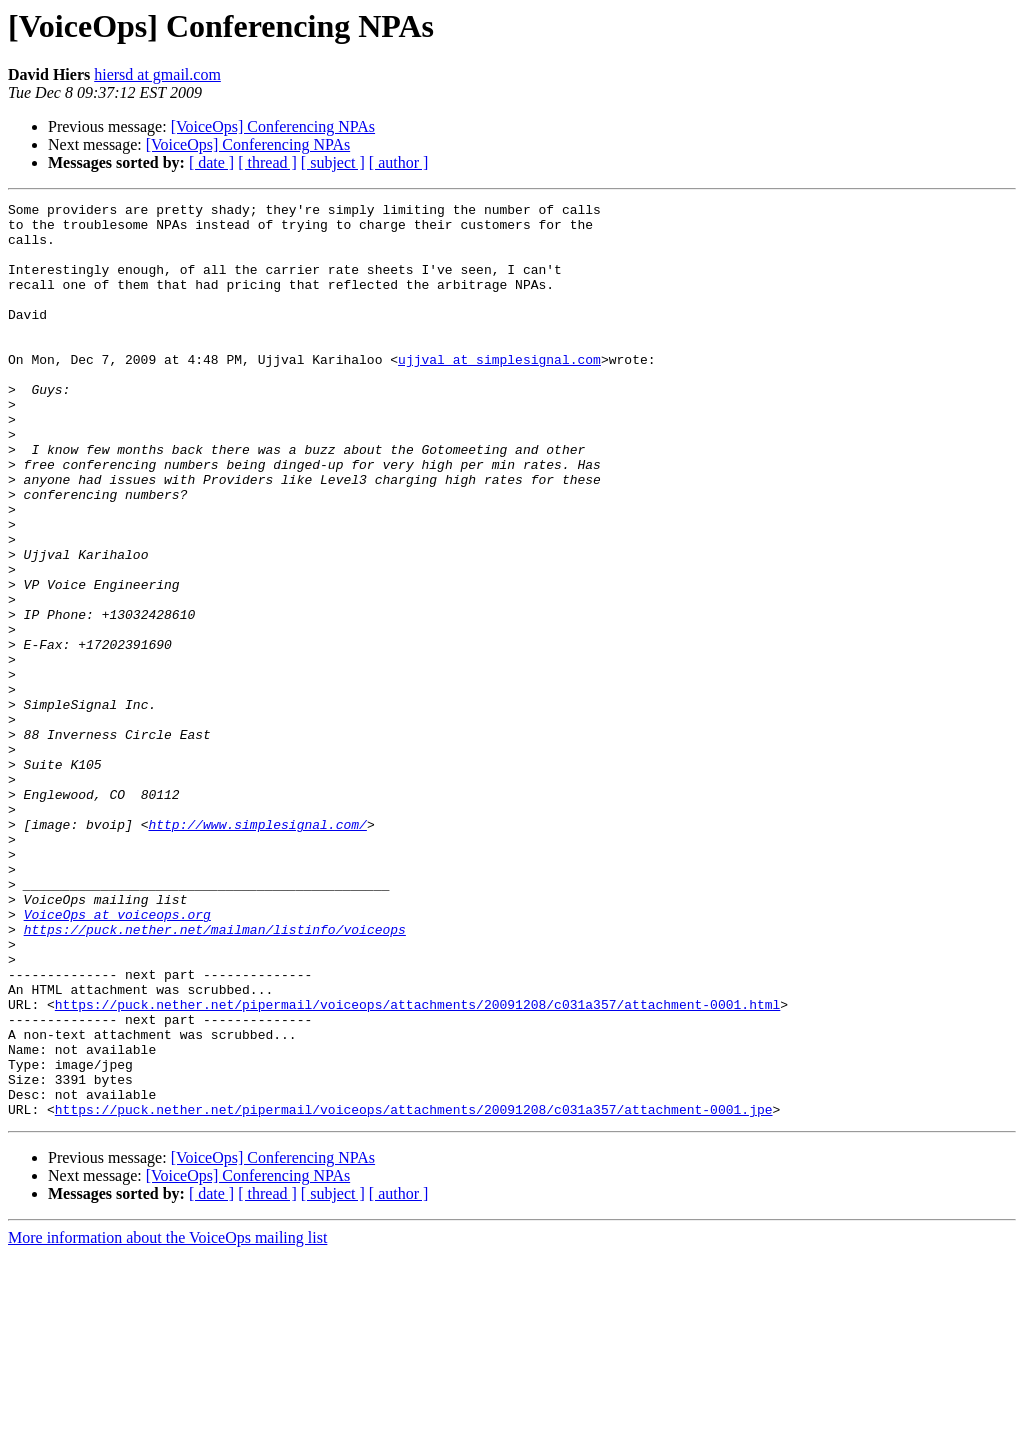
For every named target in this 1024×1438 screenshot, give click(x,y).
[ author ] (399, 162)
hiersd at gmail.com (157, 74)
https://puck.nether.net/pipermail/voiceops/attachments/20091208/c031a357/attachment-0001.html (417, 1166)
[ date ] (211, 162)
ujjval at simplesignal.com (499, 392)
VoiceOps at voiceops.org (117, 1058)
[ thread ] (267, 162)
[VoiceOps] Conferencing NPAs (273, 126)
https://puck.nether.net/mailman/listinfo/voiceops (215, 1076)
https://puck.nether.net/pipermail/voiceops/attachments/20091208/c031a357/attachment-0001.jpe (414, 1292)
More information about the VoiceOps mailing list (167, 1420)
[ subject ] (333, 162)
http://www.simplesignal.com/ (257, 950)
